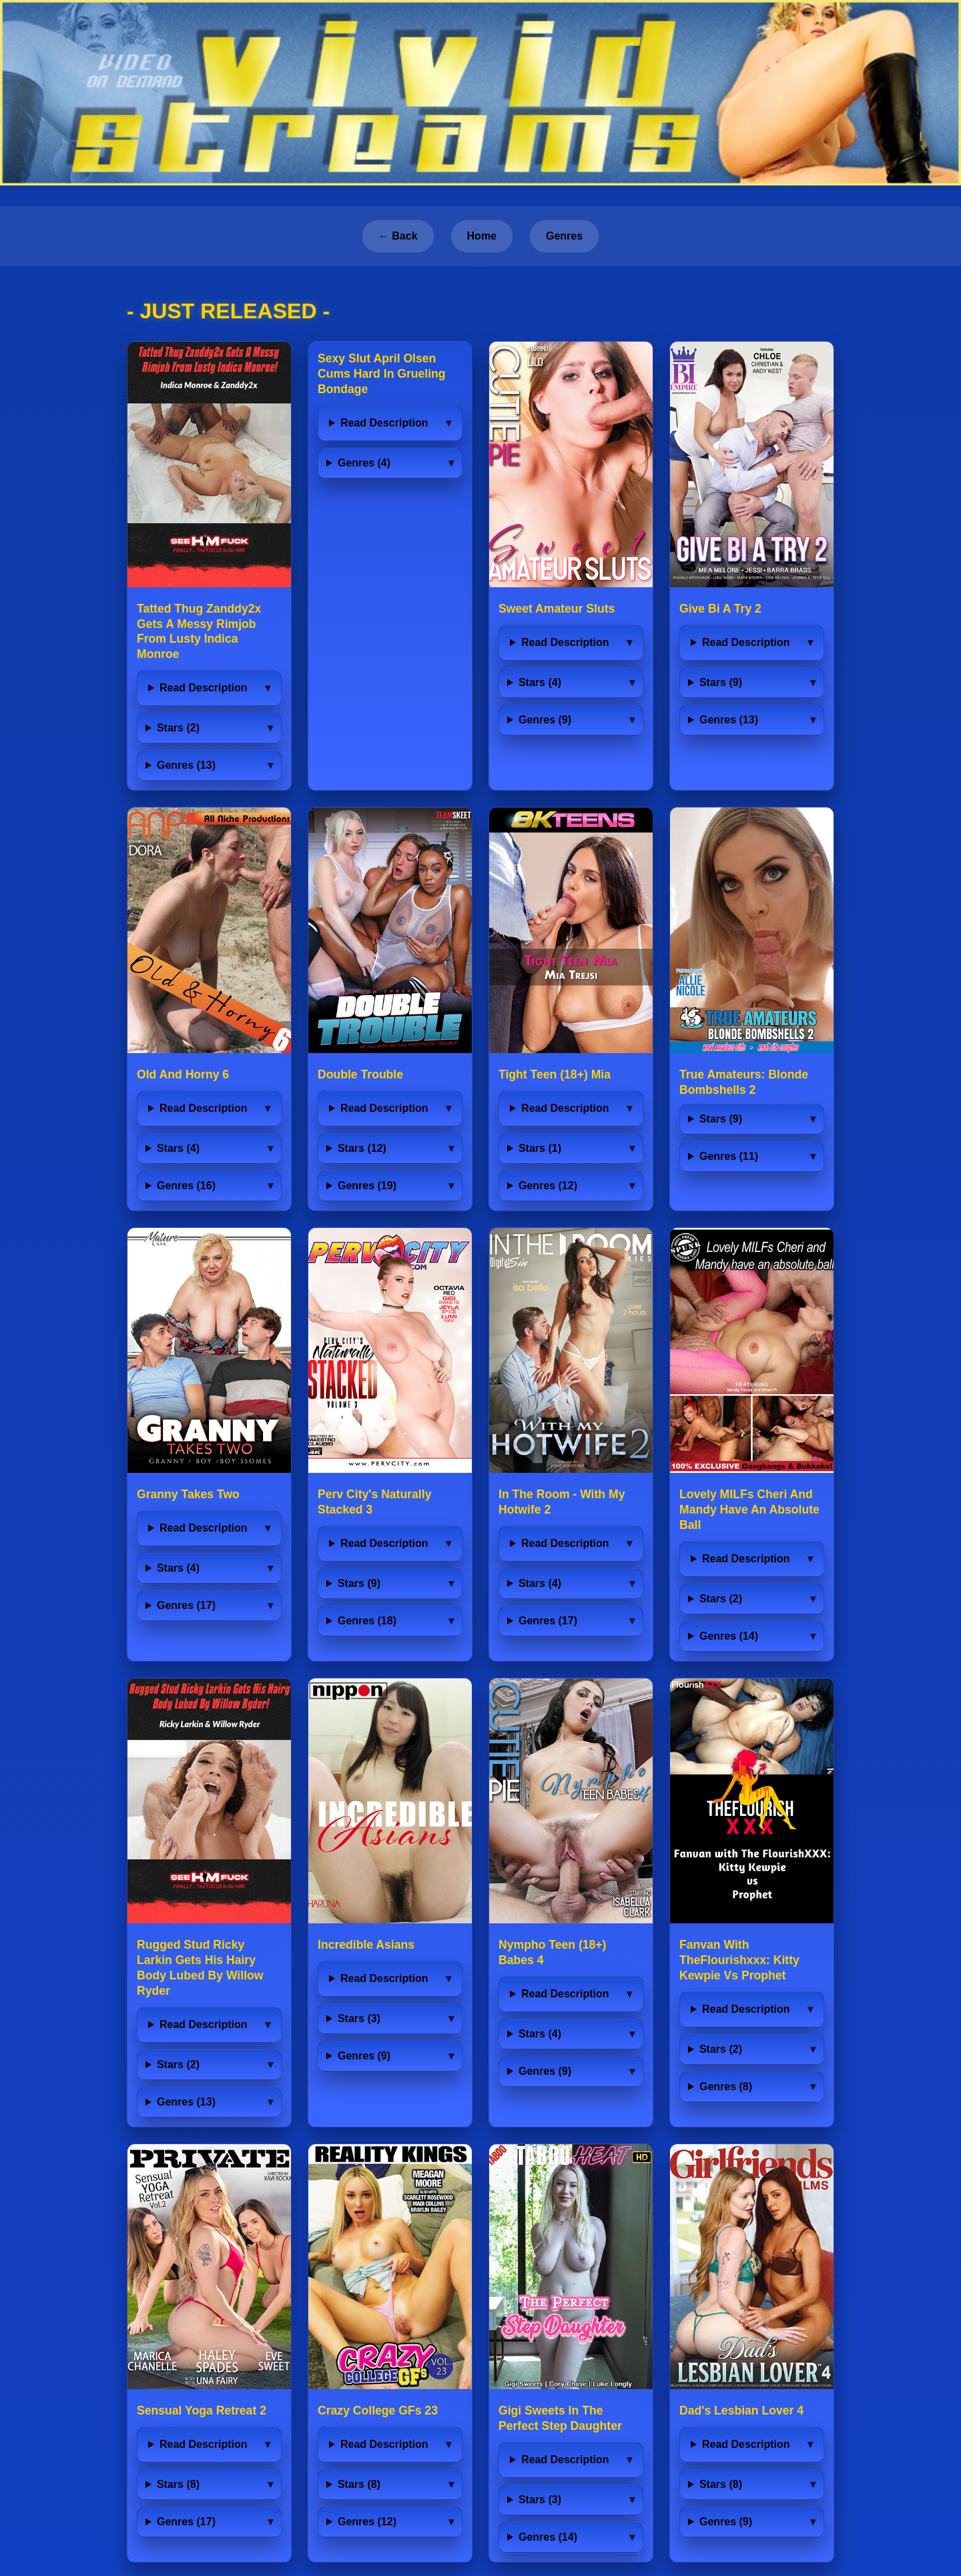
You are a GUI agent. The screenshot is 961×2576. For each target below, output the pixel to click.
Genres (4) (364, 462)
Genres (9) (545, 719)
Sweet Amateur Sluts (557, 608)
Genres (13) (186, 765)
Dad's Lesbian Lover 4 (741, 2410)
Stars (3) (359, 2018)
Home (482, 236)
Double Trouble (360, 1074)
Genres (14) (728, 1636)
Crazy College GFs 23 (378, 2410)
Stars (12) (362, 1148)
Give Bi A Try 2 (720, 608)
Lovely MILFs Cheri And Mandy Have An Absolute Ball (749, 1510)
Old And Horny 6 (183, 1074)
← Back (398, 236)
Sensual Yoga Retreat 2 (201, 2410)
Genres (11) (728, 1156)
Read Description (203, 687)
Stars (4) (540, 682)
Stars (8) (178, 2484)
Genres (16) (186, 1185)
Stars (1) (540, 1148)
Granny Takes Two (188, 1494)
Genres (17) (186, 1605)
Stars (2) (178, 727)
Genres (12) (548, 1185)
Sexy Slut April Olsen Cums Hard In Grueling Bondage (382, 374)
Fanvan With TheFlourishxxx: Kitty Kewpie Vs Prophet (739, 1960)
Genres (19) (367, 1185)
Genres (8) (725, 2086)
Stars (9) (720, 682)
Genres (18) (367, 1620)
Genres (564, 236)
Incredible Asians (366, 1944)
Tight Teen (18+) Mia (555, 1074)
